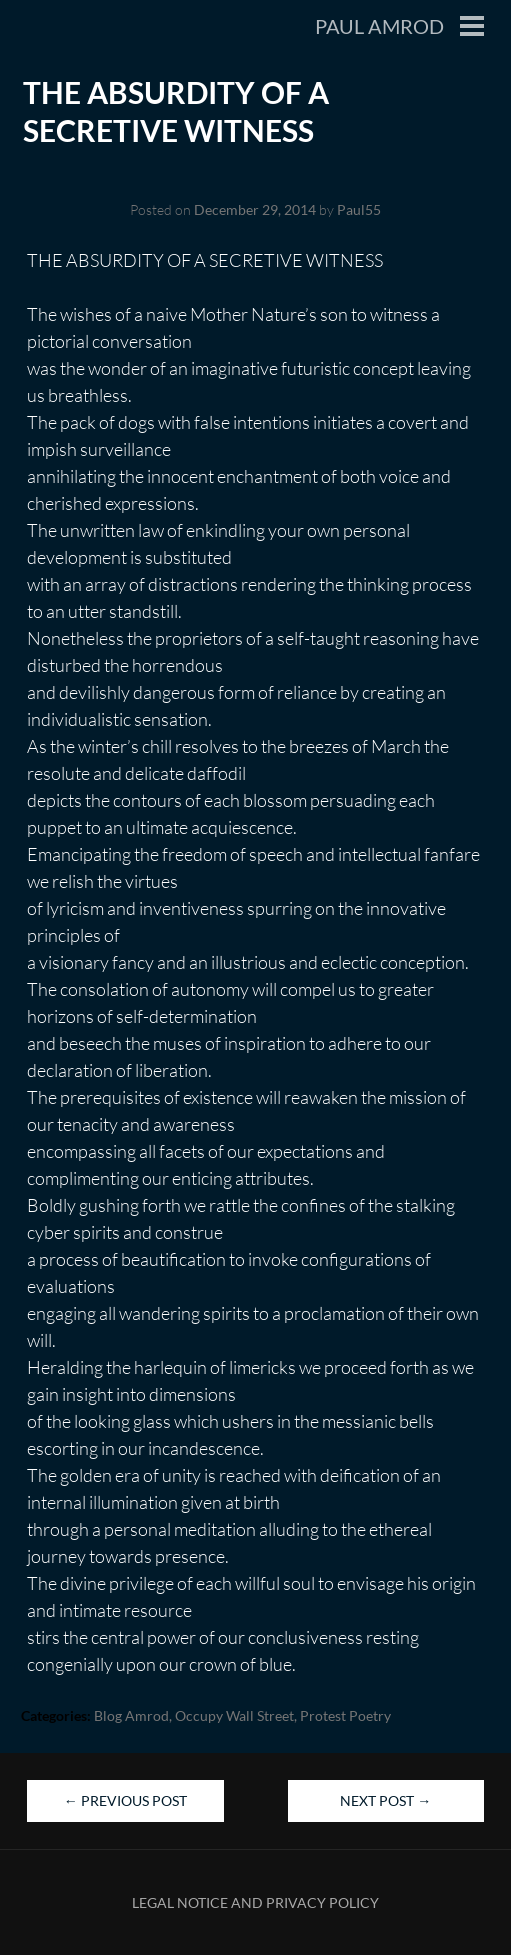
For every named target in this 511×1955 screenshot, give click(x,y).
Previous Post (125, 1800)
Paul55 (359, 209)
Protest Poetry (345, 1715)
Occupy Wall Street (234, 1715)
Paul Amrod (379, 26)
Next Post (385, 1800)
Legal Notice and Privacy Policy (255, 1902)
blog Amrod (131, 1715)
